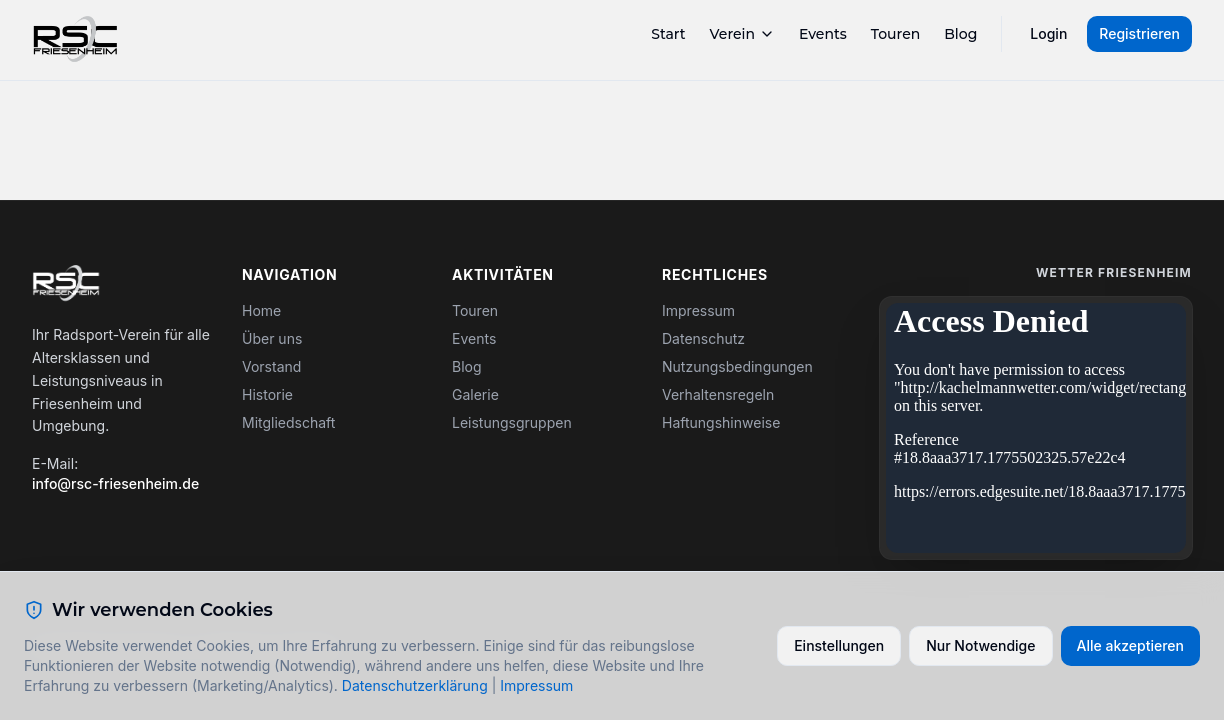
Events (823, 34)
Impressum (698, 310)
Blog (960, 34)
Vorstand (271, 366)
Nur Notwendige (980, 645)
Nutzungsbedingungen (737, 366)
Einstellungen (839, 645)
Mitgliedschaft (288, 422)
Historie (267, 394)
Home (261, 310)
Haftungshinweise (721, 422)
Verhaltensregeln (718, 394)
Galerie (475, 394)
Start (668, 34)
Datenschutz (703, 338)
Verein (742, 34)
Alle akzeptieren (1131, 645)
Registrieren (1139, 33)
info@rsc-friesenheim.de (115, 483)
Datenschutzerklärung (415, 685)
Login (1048, 33)
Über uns (272, 338)
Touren (896, 34)
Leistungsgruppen (512, 422)
